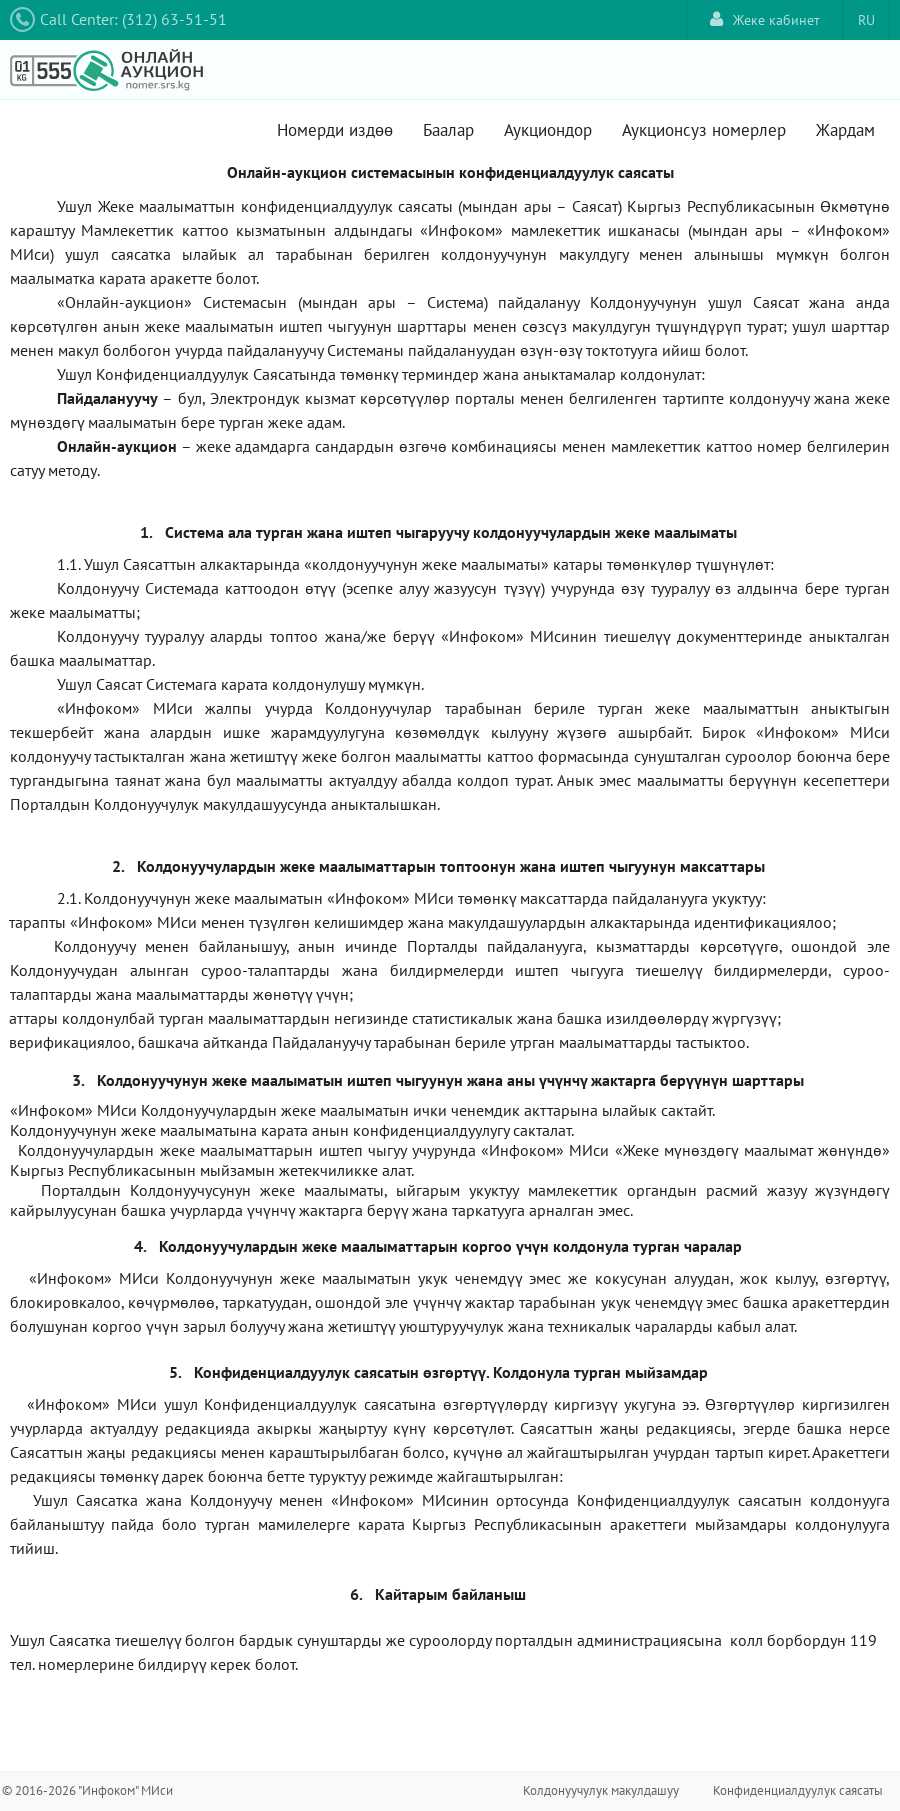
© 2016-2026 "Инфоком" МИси (87, 1790)
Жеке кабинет (765, 19)
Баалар (448, 130)
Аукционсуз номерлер (704, 130)
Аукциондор (548, 130)
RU (866, 20)
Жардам (845, 130)
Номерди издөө (335, 130)
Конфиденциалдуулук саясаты (798, 1790)
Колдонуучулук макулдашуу (601, 1790)
